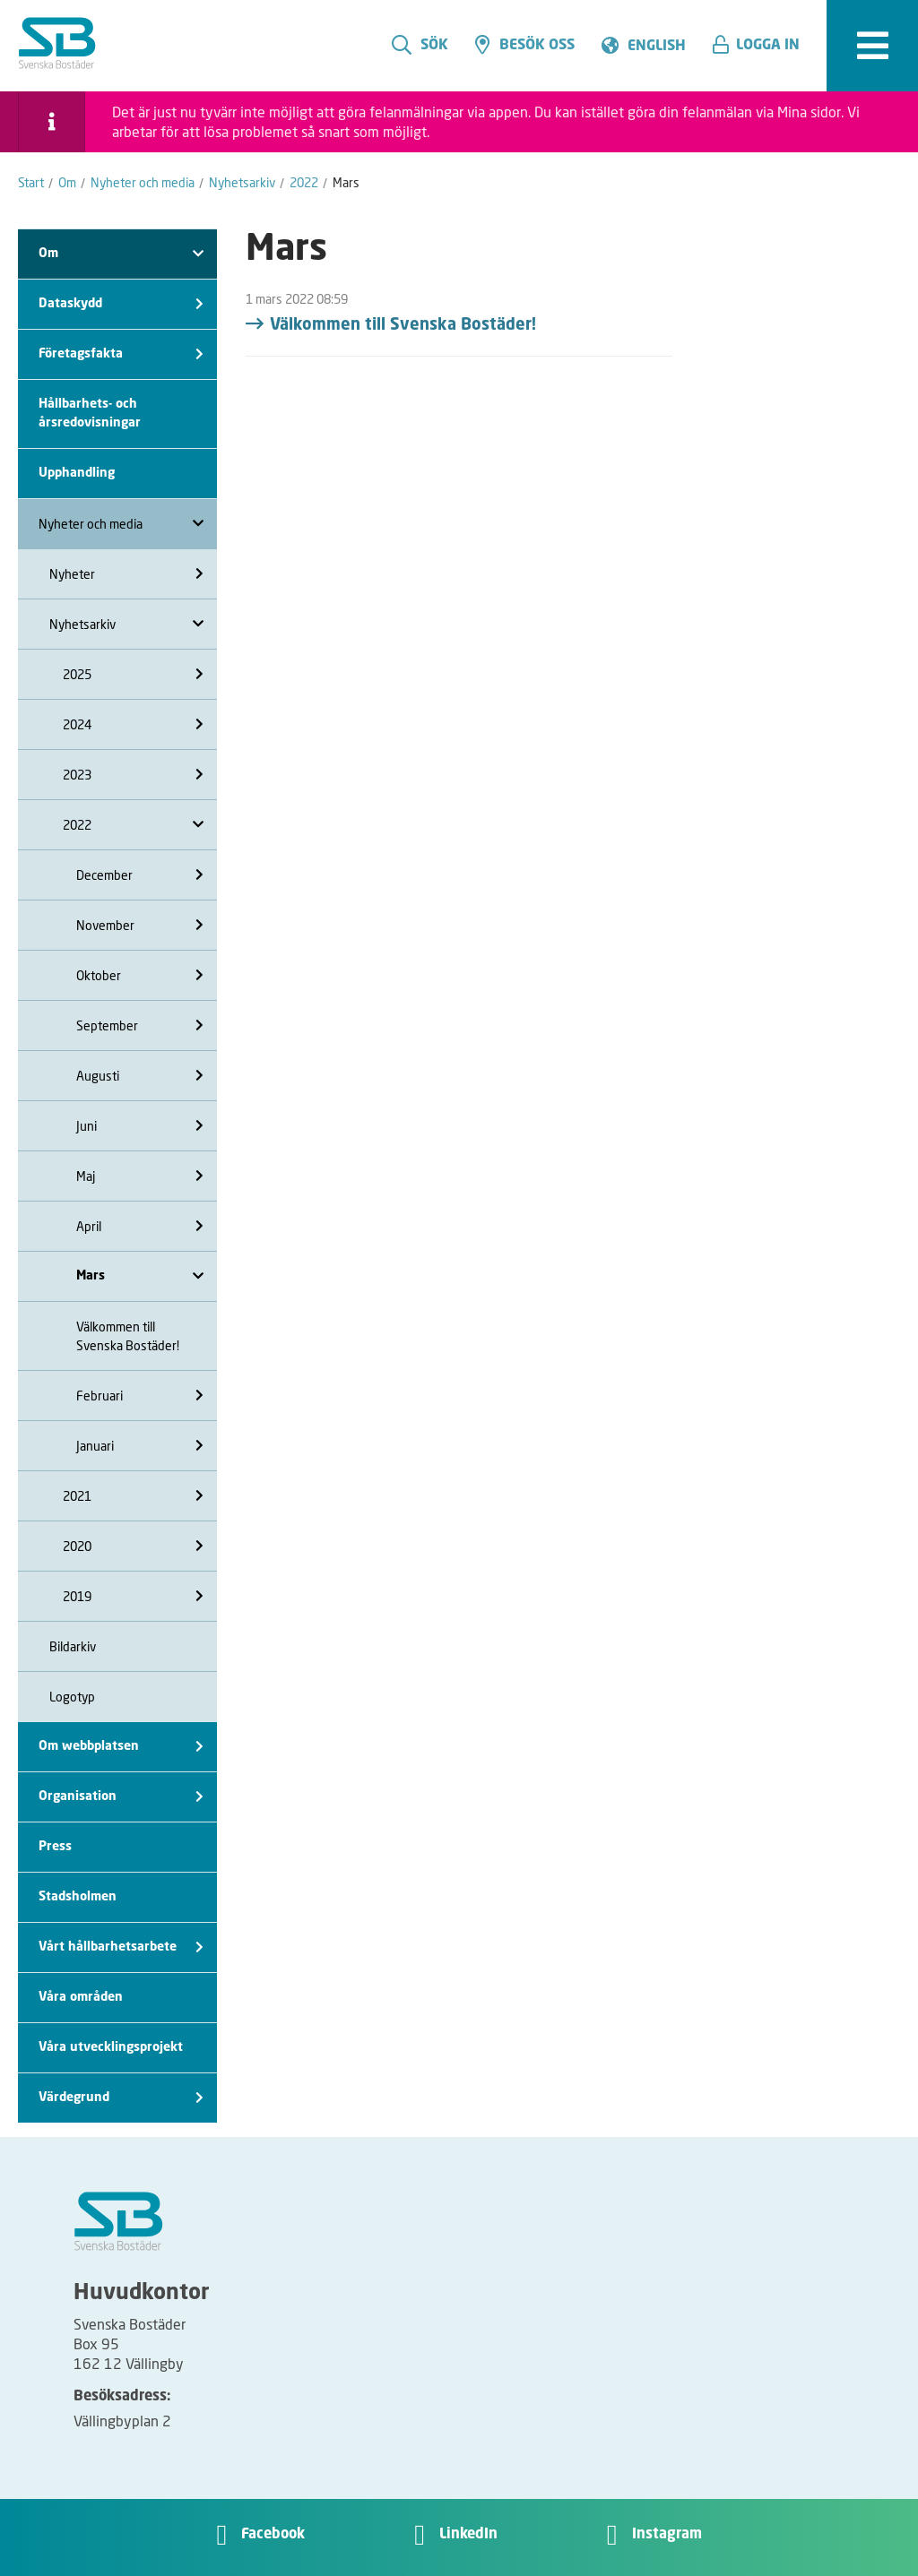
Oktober (140, 975)
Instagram (667, 2535)
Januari (140, 1445)
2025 (133, 674)
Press (55, 1846)
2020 (133, 1546)
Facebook (273, 2535)
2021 (133, 1495)
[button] (763, 45)
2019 (133, 1596)
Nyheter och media (121, 523)
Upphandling (77, 473)
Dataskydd (121, 304)
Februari (140, 1395)
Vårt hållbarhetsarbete (121, 1947)
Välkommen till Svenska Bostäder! (127, 1336)
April (140, 1226)
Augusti (140, 1075)
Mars (140, 1276)
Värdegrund (121, 2098)
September (140, 1025)
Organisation (121, 1797)
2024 (133, 724)
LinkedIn (468, 2535)
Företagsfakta (121, 354)
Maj (140, 1176)
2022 (133, 824)
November (140, 925)
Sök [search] (420, 45)
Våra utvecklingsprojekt (111, 2047)
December (140, 875)
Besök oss (525, 45)
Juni (140, 1125)
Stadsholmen (78, 1897)
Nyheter (126, 574)
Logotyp (72, 1696)
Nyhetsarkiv (126, 624)
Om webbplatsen (121, 1746)
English (657, 46)
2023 (133, 774)
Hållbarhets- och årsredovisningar (90, 413)
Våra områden (81, 1997)
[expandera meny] (872, 45)
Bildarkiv (72, 1646)
